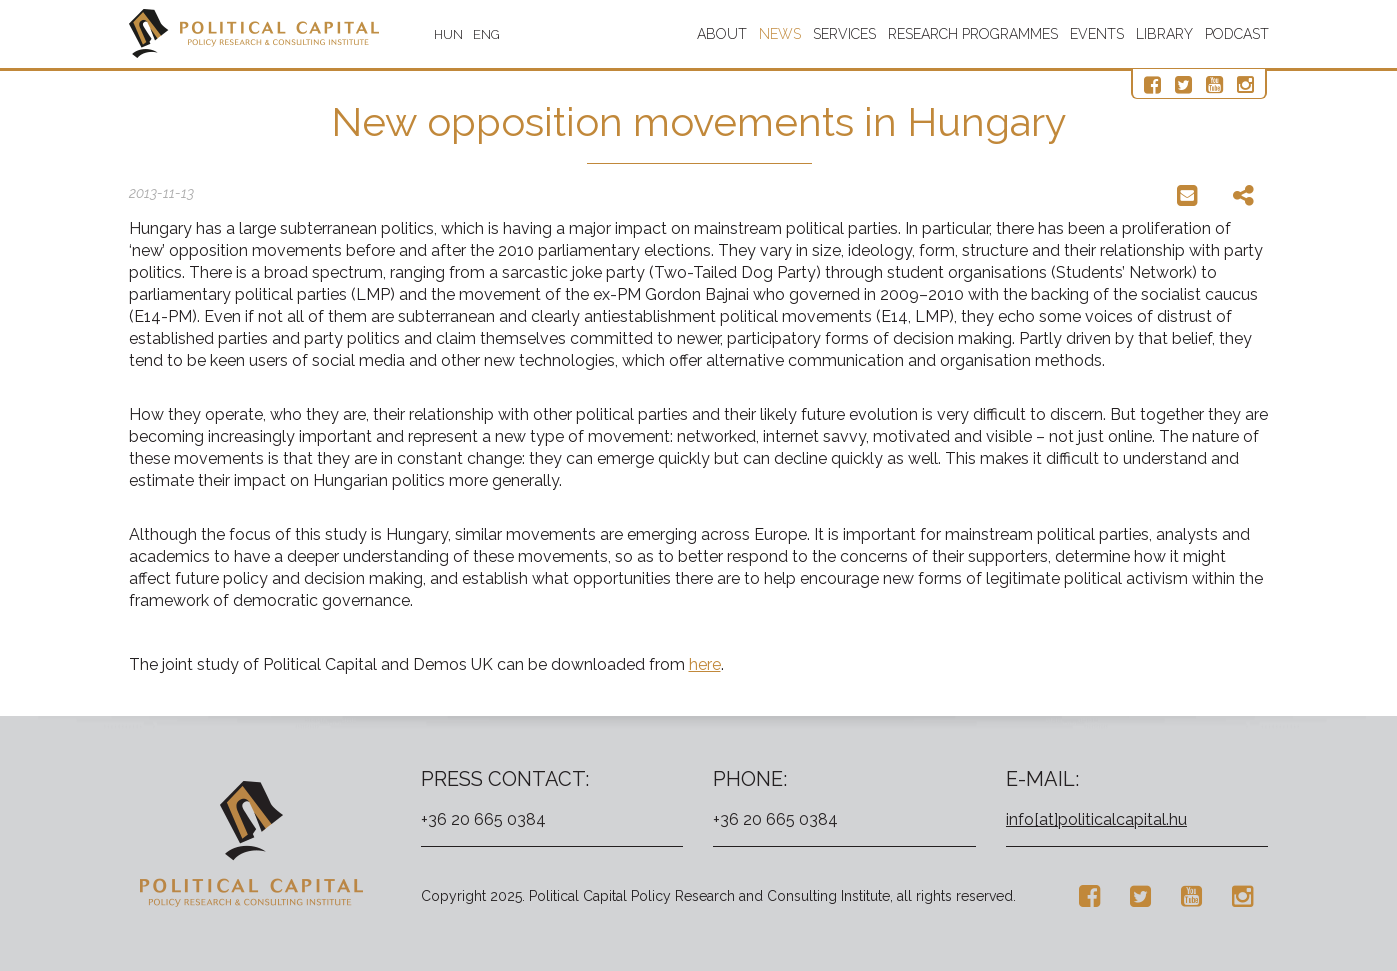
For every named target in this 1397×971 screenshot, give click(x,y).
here (705, 664)
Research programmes (973, 34)
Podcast (1237, 34)
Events (1097, 34)
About (722, 34)
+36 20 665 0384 (483, 819)
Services (844, 34)
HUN (448, 34)
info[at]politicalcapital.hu (1096, 819)
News (780, 34)
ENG (486, 34)
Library (1164, 34)
